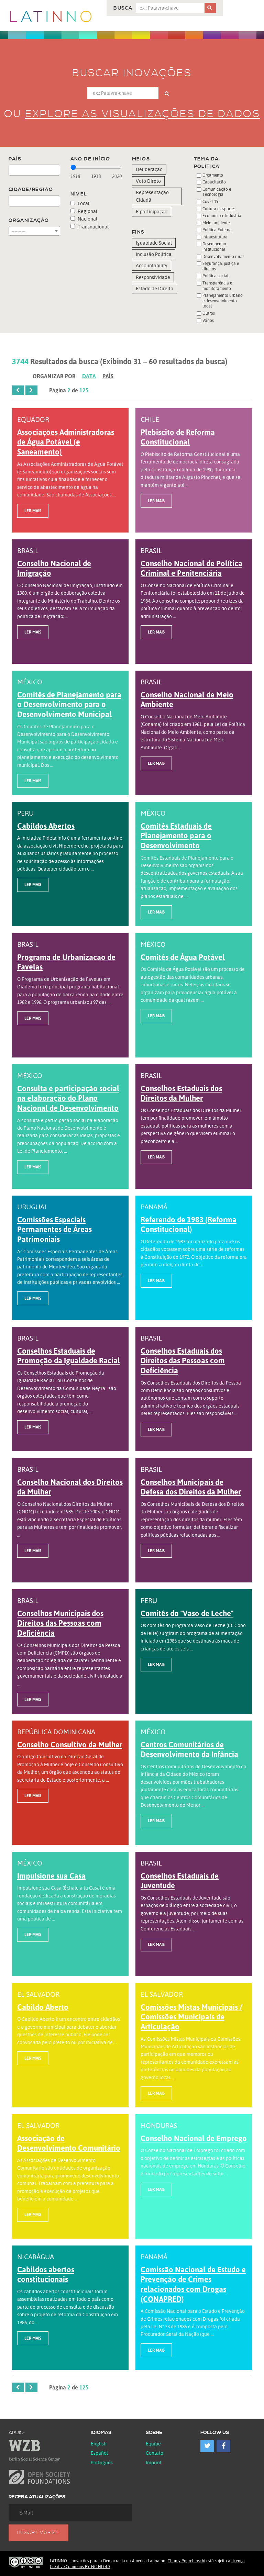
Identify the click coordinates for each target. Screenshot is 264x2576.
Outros (208, 313)
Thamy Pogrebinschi (186, 2560)
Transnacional (89, 226)
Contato (154, 2453)
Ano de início (90, 159)
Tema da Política (207, 163)
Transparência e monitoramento (217, 285)
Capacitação (214, 181)
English (99, 2443)
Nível (78, 194)
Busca (122, 8)
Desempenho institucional (214, 246)
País (15, 159)
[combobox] (34, 170)
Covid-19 (210, 201)
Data (89, 376)
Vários (208, 320)
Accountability (151, 265)
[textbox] (12, 170)
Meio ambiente (216, 222)
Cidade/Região (31, 190)
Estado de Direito (154, 288)
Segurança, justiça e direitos (220, 266)
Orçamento (212, 175)
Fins (138, 232)
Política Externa (217, 229)
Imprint (154, 2462)
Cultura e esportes (218, 208)
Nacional (83, 219)
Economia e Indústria (221, 215)
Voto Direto (148, 181)
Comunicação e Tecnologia (216, 192)
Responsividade (153, 277)
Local (79, 203)
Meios (141, 159)
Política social (215, 275)
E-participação (151, 211)
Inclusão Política (154, 254)
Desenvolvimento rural (223, 256)
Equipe (153, 2443)
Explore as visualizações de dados (142, 114)
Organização (29, 220)
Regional (83, 211)
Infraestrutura (215, 236)
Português (102, 2462)
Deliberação (149, 169)
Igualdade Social (154, 243)
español (99, 2453)
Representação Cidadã (152, 196)
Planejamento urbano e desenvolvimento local (222, 301)
